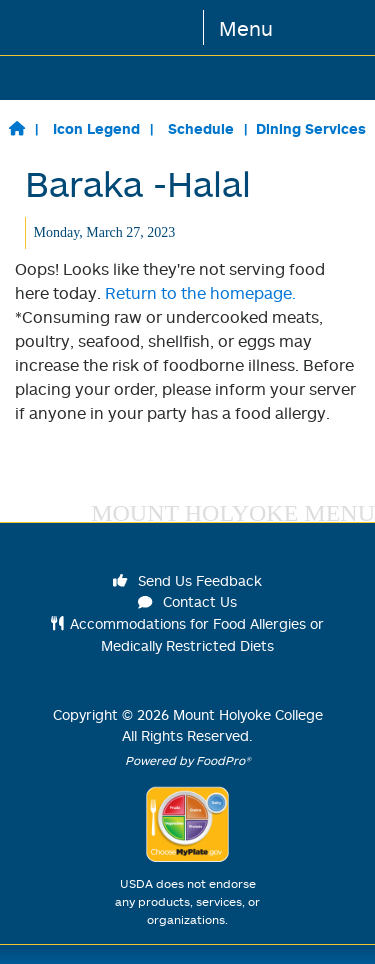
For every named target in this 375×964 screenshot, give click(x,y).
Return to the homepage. (200, 293)
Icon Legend (96, 128)
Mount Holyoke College (248, 714)
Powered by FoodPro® (188, 760)
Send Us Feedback (188, 580)
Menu (246, 28)
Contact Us (188, 601)
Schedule (201, 128)
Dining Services (311, 128)
